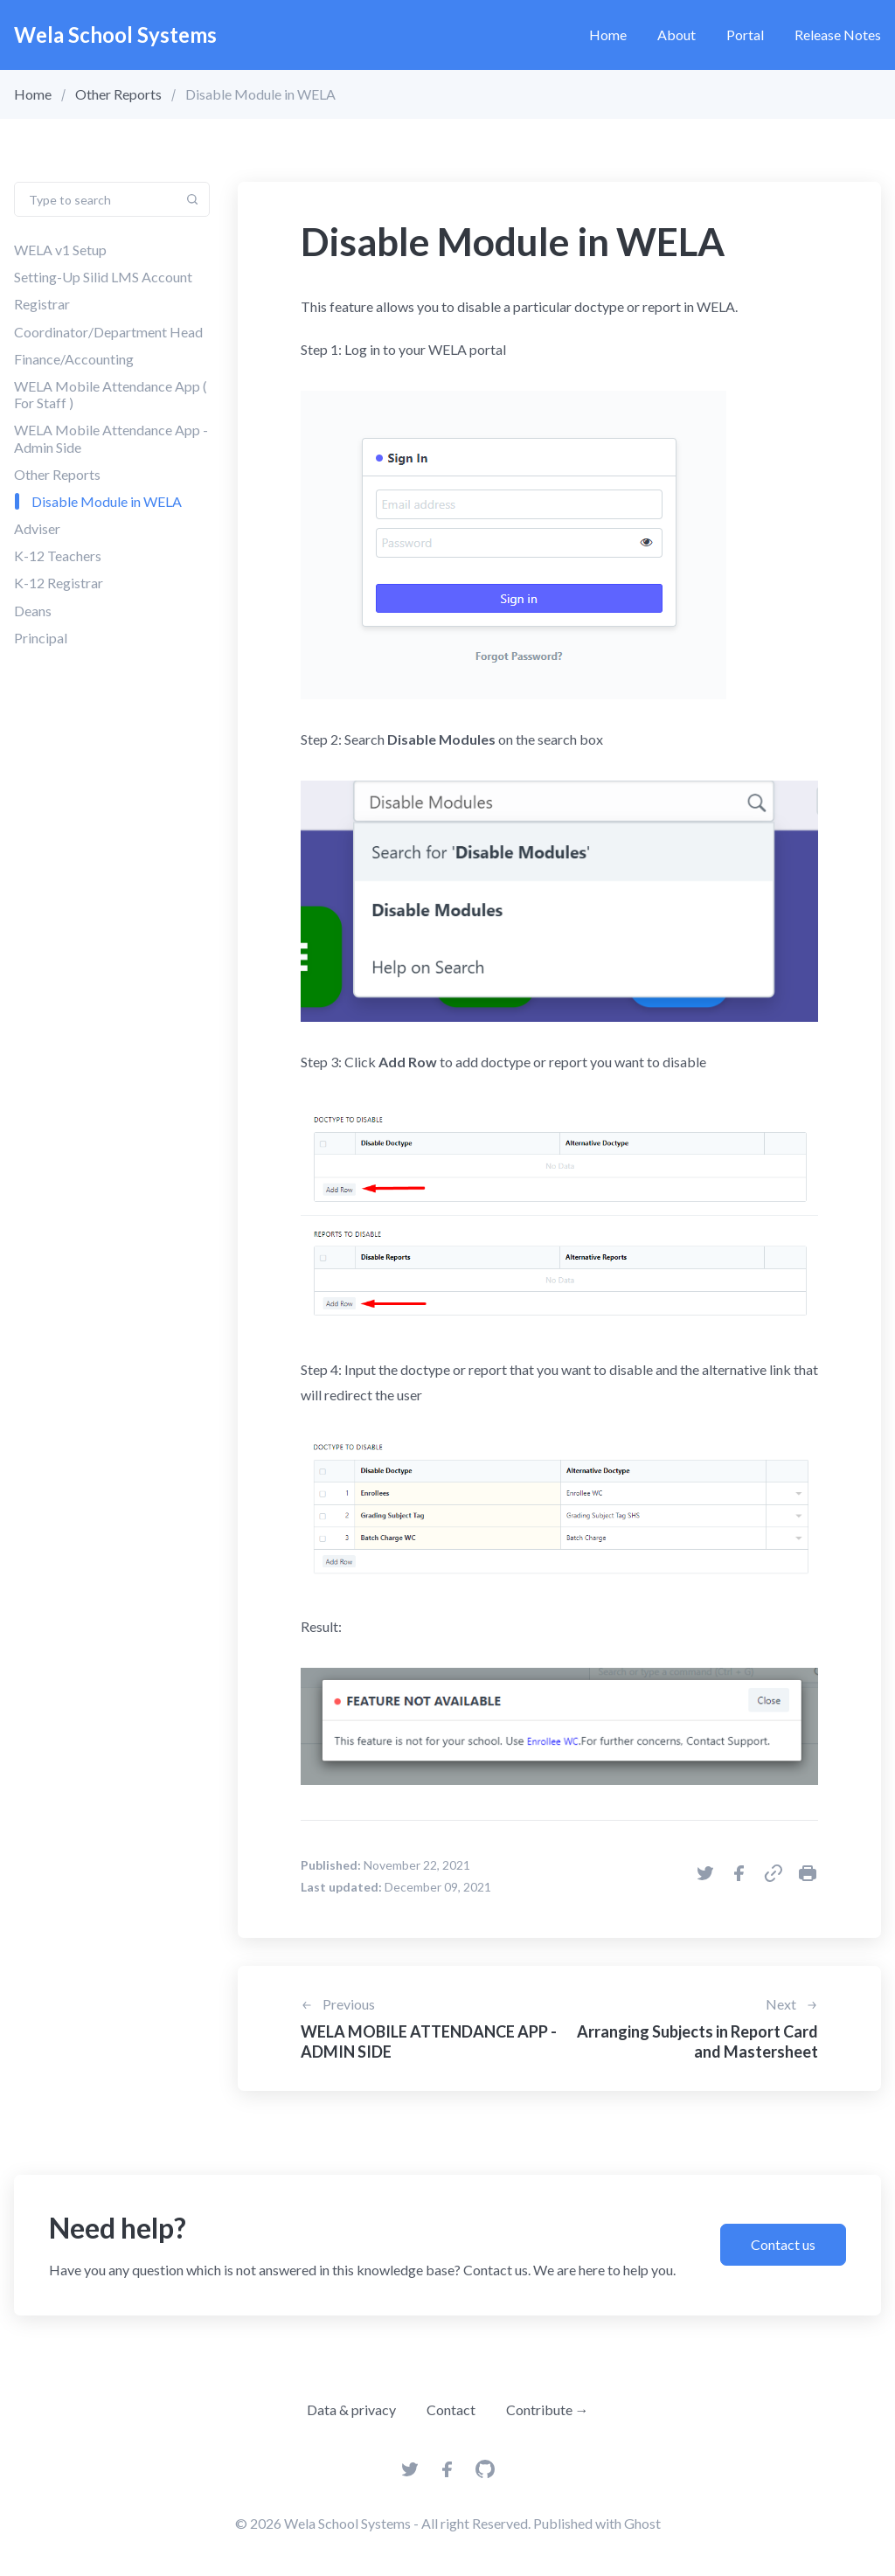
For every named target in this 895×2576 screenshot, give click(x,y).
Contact (451, 2409)
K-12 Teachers (57, 555)
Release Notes (837, 34)
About (676, 34)
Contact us (783, 2244)
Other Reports (118, 94)
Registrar (42, 303)
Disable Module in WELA (106, 501)
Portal (745, 34)
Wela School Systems (115, 34)
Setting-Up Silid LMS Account (103, 276)
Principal (40, 637)
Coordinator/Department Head (108, 331)
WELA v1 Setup (60, 249)
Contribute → (547, 2409)
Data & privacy (351, 2409)
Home (608, 34)
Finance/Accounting (74, 359)
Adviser (37, 528)
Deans (33, 610)
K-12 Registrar (58, 582)
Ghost (642, 2523)
